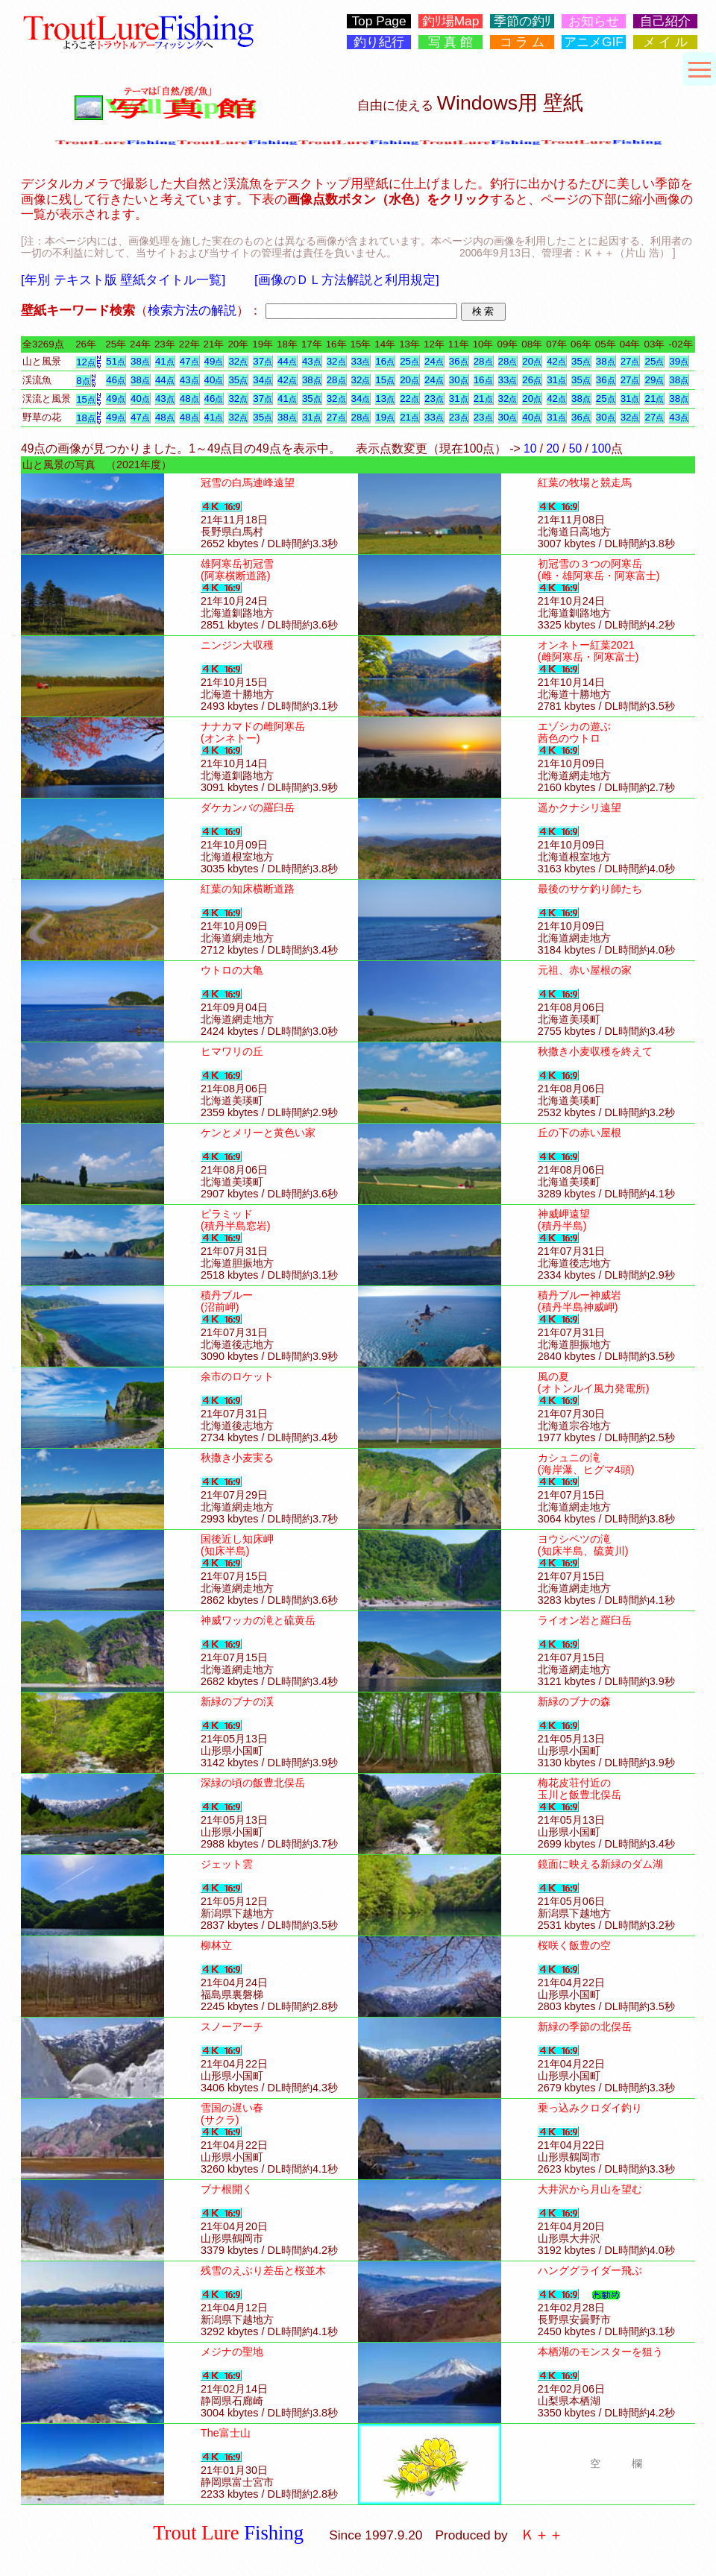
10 (530, 448)
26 (531, 379)
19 (385, 417)
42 (556, 361)
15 (385, 379)
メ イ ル (665, 42)
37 (262, 361)
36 (458, 361)
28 (483, 361)
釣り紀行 (379, 42)
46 (115, 379)
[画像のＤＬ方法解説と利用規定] (346, 279)
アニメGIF (594, 42)
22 (409, 398)
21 (483, 398)
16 (385, 361)
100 (601, 448)
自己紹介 (665, 21)
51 (115, 361)
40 (214, 379)
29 (654, 379)
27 (630, 361)
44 (287, 361)
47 (189, 361)
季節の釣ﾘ (522, 21)
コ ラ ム (522, 42)
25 (409, 361)
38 (140, 361)
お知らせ (593, 21)
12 (85, 362)
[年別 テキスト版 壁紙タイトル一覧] (123, 279)
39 (678, 361)
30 (458, 379)
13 (385, 398)
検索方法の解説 (192, 310)
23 (434, 398)
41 (165, 361)
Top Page (378, 21)
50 (575, 448)
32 (238, 361)
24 (434, 361)
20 (531, 361)
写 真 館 (451, 42)
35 (581, 361)
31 (556, 379)
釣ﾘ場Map (451, 21)
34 (262, 379)
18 (85, 417)
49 (214, 361)
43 (311, 361)
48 (189, 398)
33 (361, 361)
